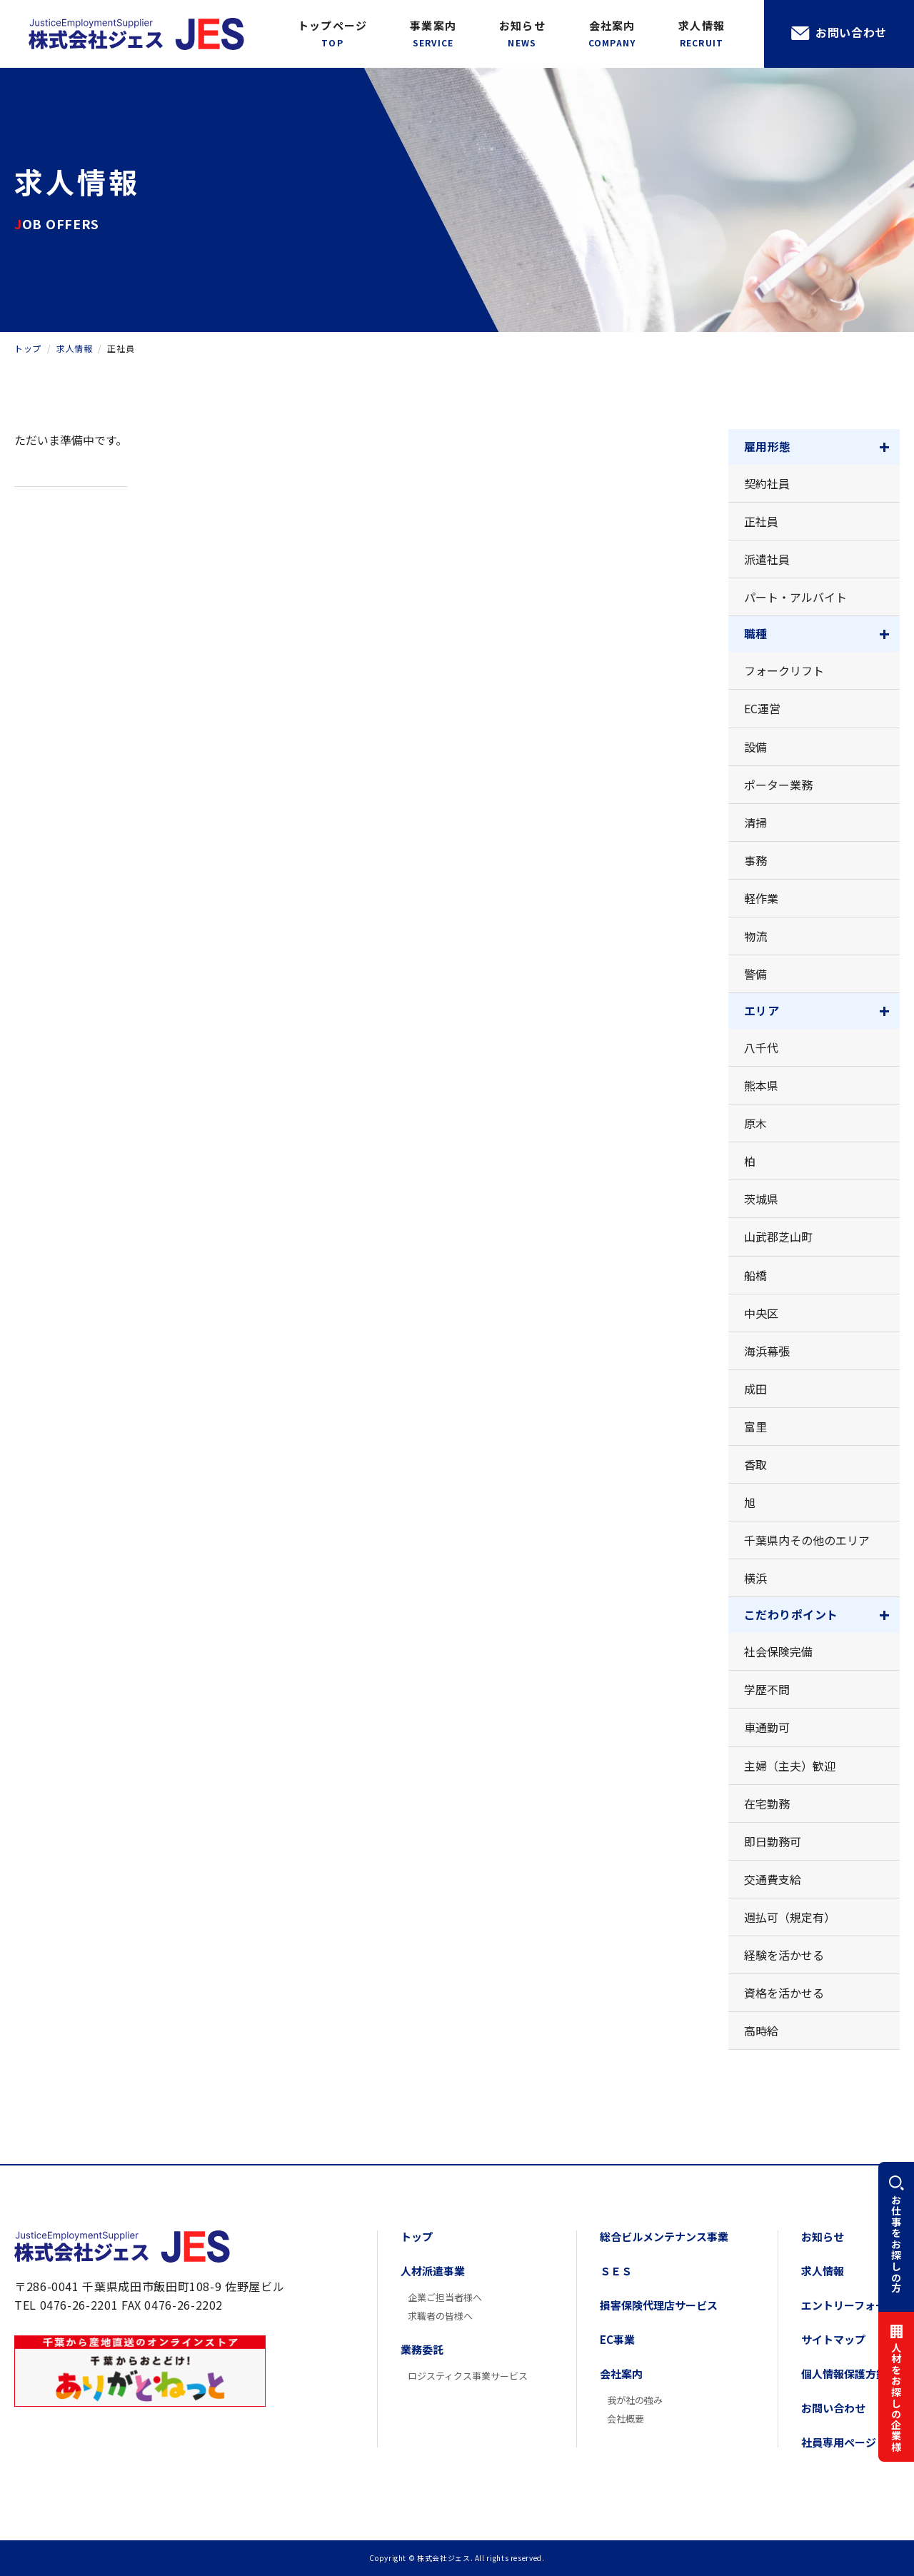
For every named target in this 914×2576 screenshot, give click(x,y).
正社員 (761, 521)
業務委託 (422, 2349)
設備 (755, 746)
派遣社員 (767, 559)
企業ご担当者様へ (445, 2297)
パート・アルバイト (795, 596)
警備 (755, 973)
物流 (755, 936)
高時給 (761, 2030)
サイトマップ (833, 2339)
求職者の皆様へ (440, 2316)
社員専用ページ (838, 2442)
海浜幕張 (767, 1350)
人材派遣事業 (433, 2270)
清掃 (755, 822)
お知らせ (522, 33)
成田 (755, 1388)
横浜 (755, 1577)
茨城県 (761, 1198)
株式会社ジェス (122, 2246)
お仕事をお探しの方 (896, 2244)
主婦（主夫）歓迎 (789, 1765)
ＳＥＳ (616, 2270)
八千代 (761, 1047)
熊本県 (761, 1085)
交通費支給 (772, 1879)
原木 (755, 1123)
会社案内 (612, 33)
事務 (755, 860)
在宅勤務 (767, 1803)
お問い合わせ (851, 32)
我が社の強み (635, 2400)
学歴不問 (767, 1689)
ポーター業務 (778, 784)
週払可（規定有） (789, 1917)
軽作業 (761, 898)
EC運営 (762, 708)
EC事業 (617, 2339)
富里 (755, 1426)
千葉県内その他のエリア (807, 1540)
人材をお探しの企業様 (896, 2397)
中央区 (761, 1313)
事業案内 (433, 33)
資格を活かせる (784, 1992)
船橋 (755, 1275)
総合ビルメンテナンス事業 (664, 2236)
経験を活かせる (784, 1954)
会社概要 (625, 2418)
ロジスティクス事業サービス (468, 2376)
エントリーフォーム (849, 2305)
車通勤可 (767, 1727)
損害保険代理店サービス (659, 2305)
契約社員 (767, 483)
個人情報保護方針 (844, 2373)
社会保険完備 (778, 1651)
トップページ (332, 33)
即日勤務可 (772, 1841)
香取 (755, 1464)
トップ (417, 2236)
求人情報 (701, 33)
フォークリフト (784, 670)
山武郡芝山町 (778, 1236)
